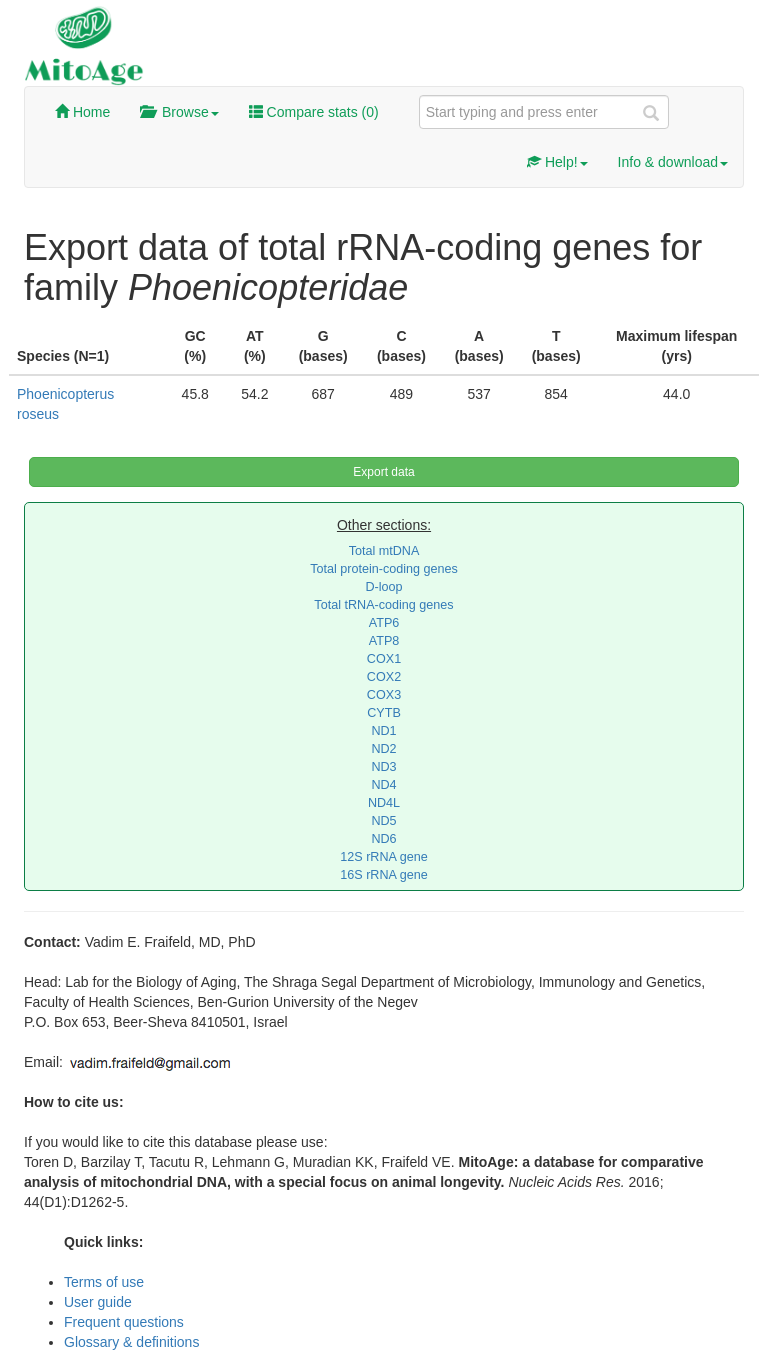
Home (82, 112)
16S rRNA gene (384, 875)
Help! (557, 162)
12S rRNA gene (384, 857)
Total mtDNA (384, 551)
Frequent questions (124, 1322)
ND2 (383, 749)
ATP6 (384, 623)
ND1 (383, 731)
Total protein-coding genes (384, 569)
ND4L (384, 803)
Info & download (673, 162)
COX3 (384, 695)
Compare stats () (314, 112)
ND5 (383, 821)
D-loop (383, 587)
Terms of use (104, 1282)
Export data (383, 472)
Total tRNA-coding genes (383, 605)
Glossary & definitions (131, 1342)
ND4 (383, 785)
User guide (98, 1302)
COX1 (384, 659)
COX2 (384, 677)
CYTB (384, 713)
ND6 (383, 839)
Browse (179, 112)
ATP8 (384, 641)
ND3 (383, 767)
